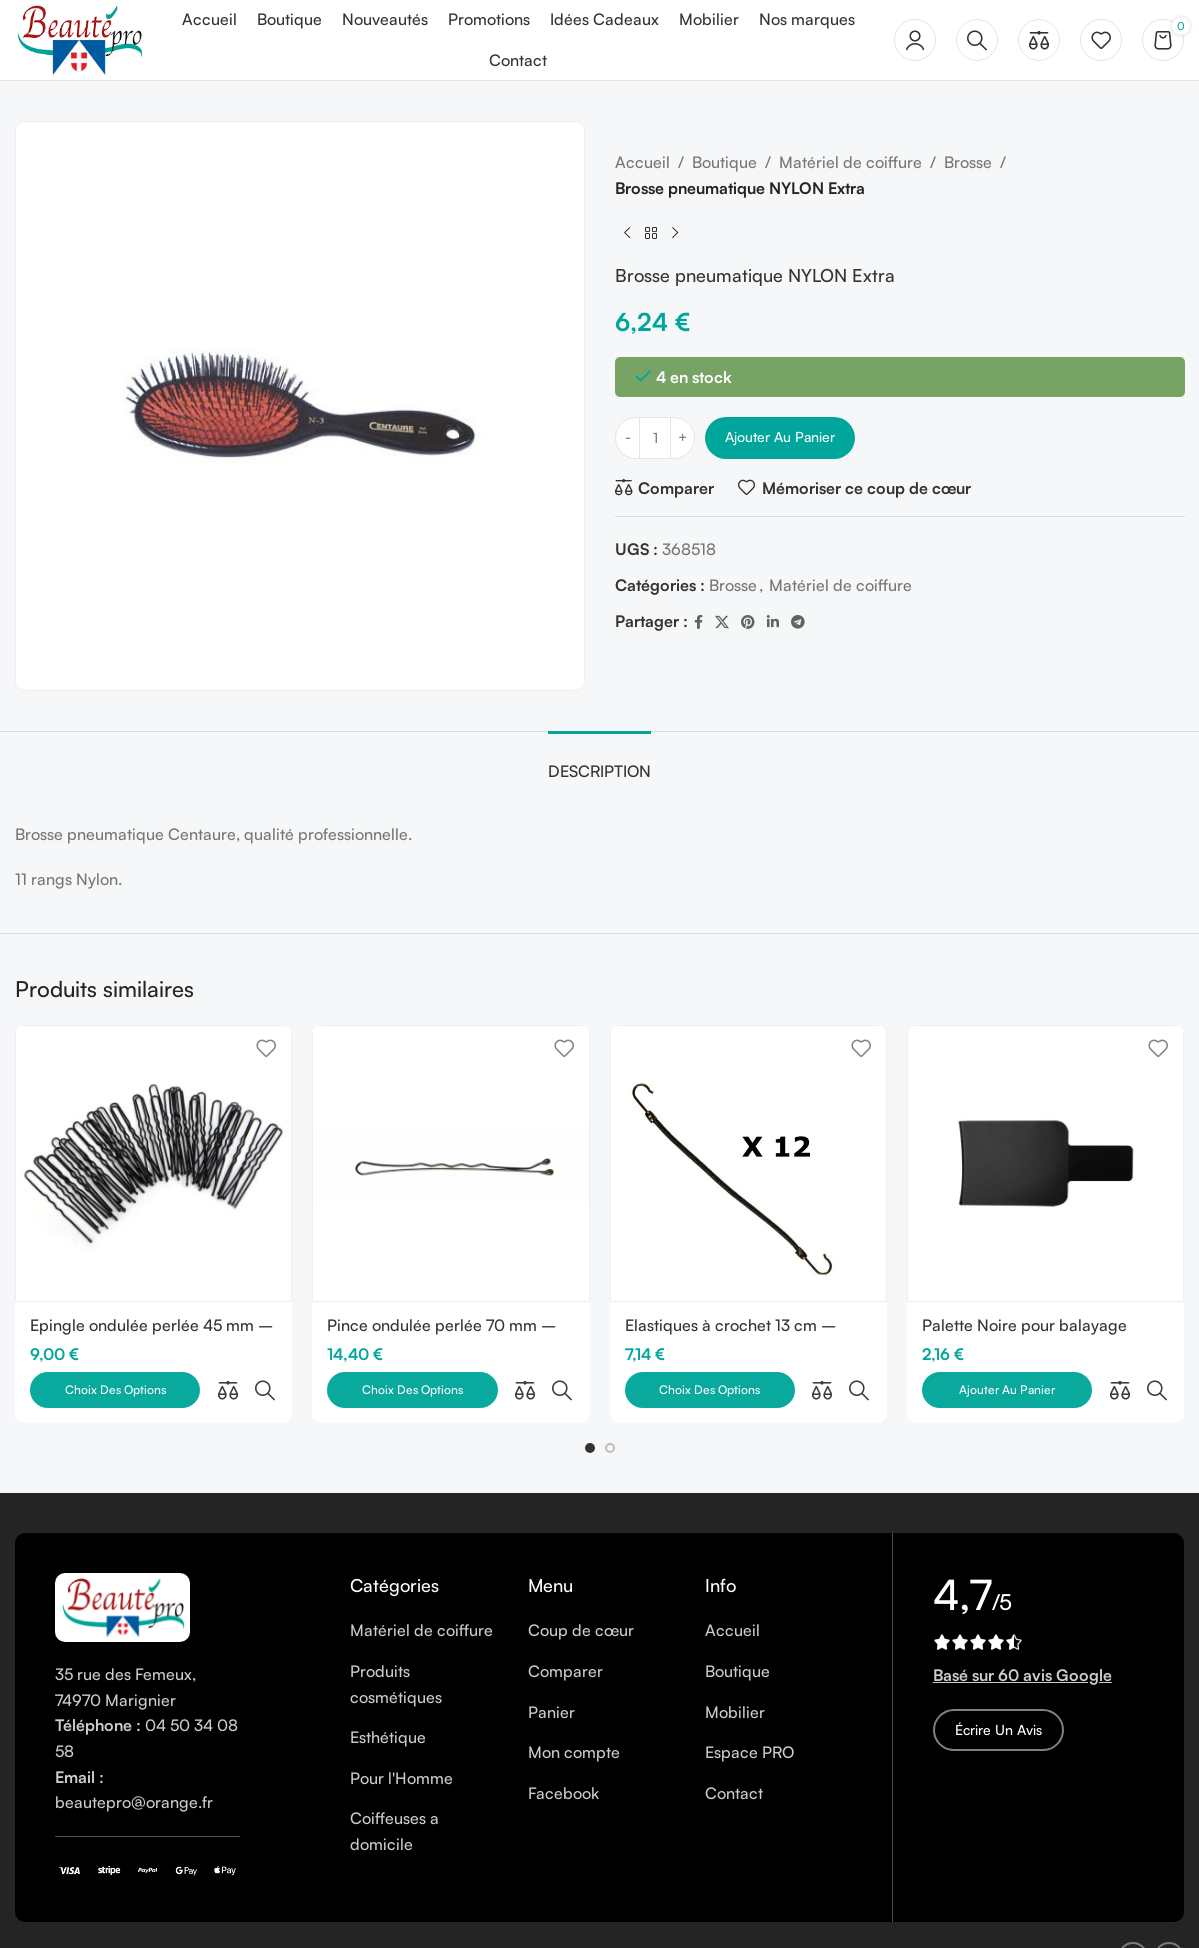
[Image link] (122, 1562)
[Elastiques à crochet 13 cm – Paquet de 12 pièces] (748, 1163)
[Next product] (675, 233)
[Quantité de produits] (655, 438)
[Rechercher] (977, 40)
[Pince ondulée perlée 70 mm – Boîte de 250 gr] (450, 1163)
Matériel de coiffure (850, 162)
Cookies (308, 1913)
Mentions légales (205, 1913)
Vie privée (387, 1913)
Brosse (968, 162)
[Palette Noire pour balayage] (1045, 1163)
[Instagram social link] (1169, 1913)
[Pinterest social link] (748, 622)
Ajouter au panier (780, 436)
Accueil (642, 162)
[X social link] (722, 622)
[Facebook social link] (698, 622)
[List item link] (423, 1587)
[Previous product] (627, 233)
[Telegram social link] (798, 622)
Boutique (724, 162)
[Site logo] (79, 38)
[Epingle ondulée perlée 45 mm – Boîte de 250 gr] (153, 1163)
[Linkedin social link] (773, 622)
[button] (590, 1404)
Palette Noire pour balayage (1024, 1325)
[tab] (599, 761)
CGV (454, 1913)
